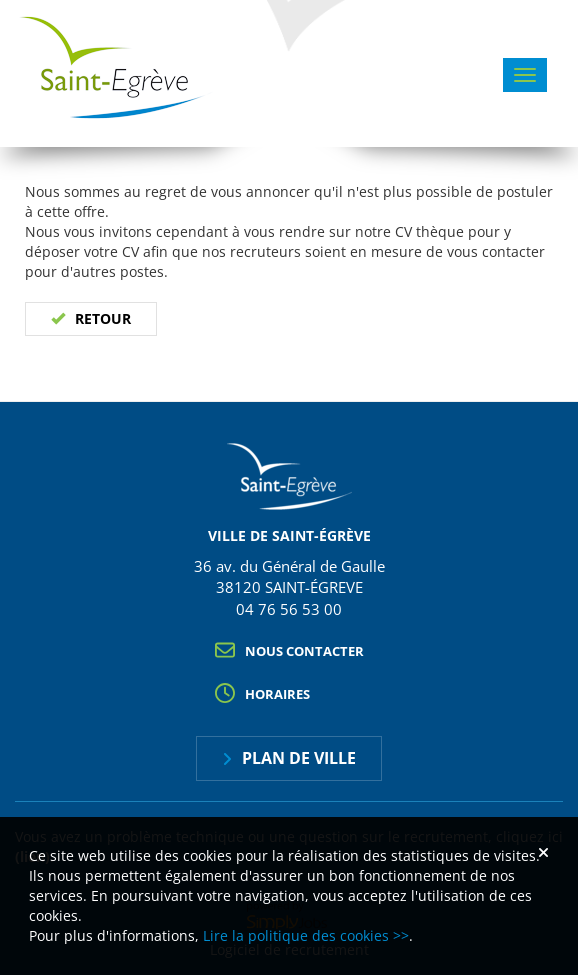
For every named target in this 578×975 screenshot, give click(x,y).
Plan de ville (299, 758)
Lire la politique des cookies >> (306, 935)
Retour (103, 318)
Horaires (277, 694)
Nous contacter (304, 651)
